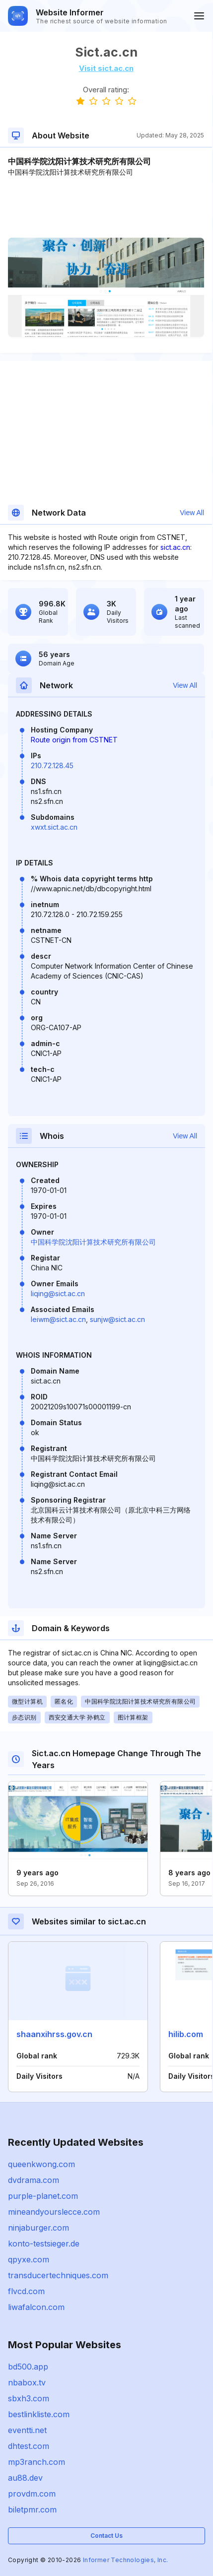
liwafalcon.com (36, 2307)
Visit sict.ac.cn (106, 68)
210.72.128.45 (52, 765)
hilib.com (185, 2034)
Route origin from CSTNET (74, 739)
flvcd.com (26, 2291)
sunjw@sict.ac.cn (117, 1319)
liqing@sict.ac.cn (58, 1293)
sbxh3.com (28, 2398)
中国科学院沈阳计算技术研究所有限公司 (93, 1242)
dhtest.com (28, 2446)
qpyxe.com (28, 2259)
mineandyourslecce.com (54, 2212)
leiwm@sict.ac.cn (58, 1319)
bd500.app (28, 2367)
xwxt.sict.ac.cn (54, 827)
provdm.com (32, 2494)
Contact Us (106, 2535)
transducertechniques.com (58, 2275)
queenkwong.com (41, 2164)
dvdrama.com (33, 2180)
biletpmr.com (32, 2509)
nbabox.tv (27, 2382)
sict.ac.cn (175, 547)
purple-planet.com (43, 2196)
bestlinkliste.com (39, 2414)
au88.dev (25, 2478)
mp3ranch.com (36, 2462)
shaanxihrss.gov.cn (54, 2034)
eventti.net (27, 2430)
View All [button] (192, 513)
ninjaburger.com (38, 2228)
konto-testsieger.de (43, 2243)
